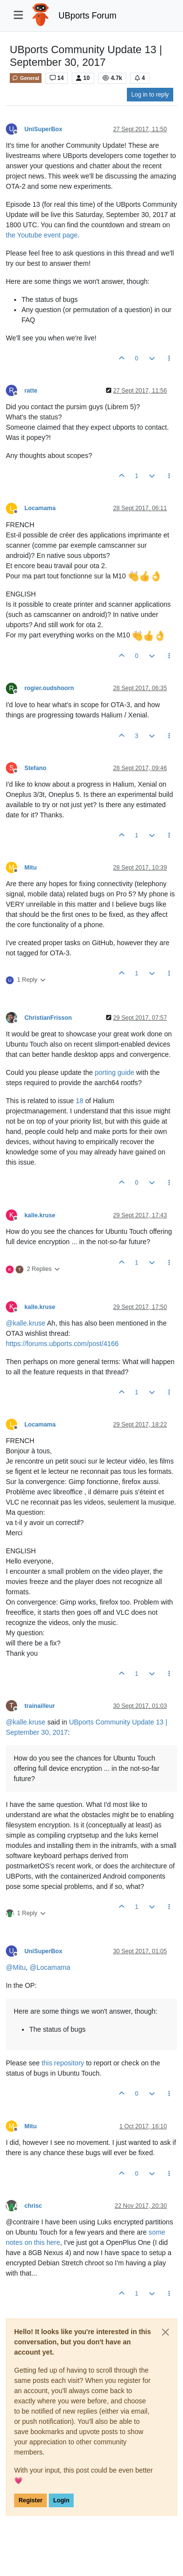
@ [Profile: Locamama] (49, 1967)
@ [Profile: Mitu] (16, 1967)
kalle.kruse (39, 1215)
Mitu (30, 867)
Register (30, 2500)
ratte (31, 390)
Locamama (40, 508)
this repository (62, 2063)
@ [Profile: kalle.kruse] (25, 1323)
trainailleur (39, 1706)
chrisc (33, 2205)
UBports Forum (88, 15)
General (25, 78)
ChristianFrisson (48, 1017)
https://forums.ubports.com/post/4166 (62, 1343)
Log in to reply (150, 94)
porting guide (114, 1072)
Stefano (35, 768)
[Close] (165, 2332)
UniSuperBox (43, 129)
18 (79, 1101)
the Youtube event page (42, 235)
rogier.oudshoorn (49, 688)
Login (61, 2500)
